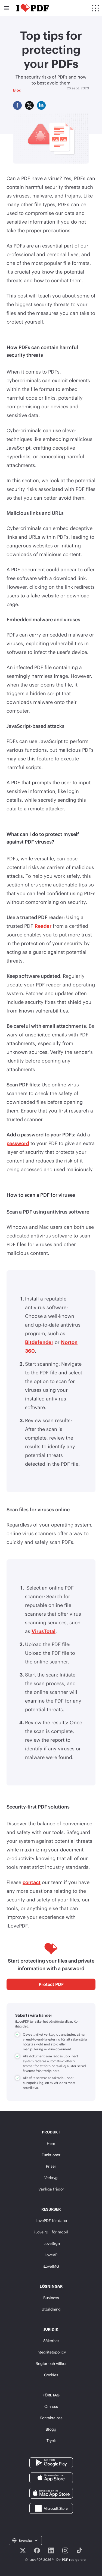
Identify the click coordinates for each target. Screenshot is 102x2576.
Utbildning (51, 2309)
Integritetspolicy (51, 2352)
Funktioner (51, 2154)
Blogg (51, 2429)
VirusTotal (43, 1631)
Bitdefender (39, 1342)
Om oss (51, 2406)
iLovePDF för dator (51, 2220)
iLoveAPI (51, 2254)
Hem (51, 2143)
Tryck (51, 2440)
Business (51, 2297)
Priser (51, 2166)
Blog (17, 90)
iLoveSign (51, 2243)
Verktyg (51, 2177)
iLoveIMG (51, 2266)
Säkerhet (51, 2340)
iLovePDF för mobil (51, 2232)
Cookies (51, 2375)
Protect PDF (51, 1984)
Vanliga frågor (51, 2189)
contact (32, 1882)
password (18, 1143)
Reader (43, 926)
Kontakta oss (51, 2417)
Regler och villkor (51, 2363)
